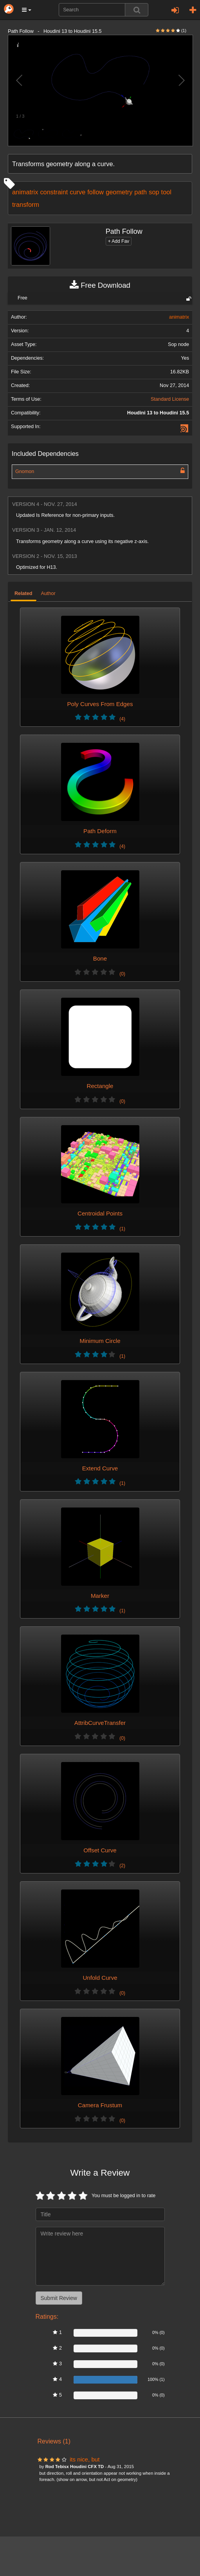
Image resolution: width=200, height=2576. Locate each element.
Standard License (170, 399)
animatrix (25, 191)
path (140, 191)
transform (25, 204)
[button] (26, 10)
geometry (119, 191)
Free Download (100, 285)
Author (48, 593)
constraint (54, 191)
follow (95, 191)
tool (166, 191)
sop (154, 191)
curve (77, 191)
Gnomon (24, 471)
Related (23, 593)
